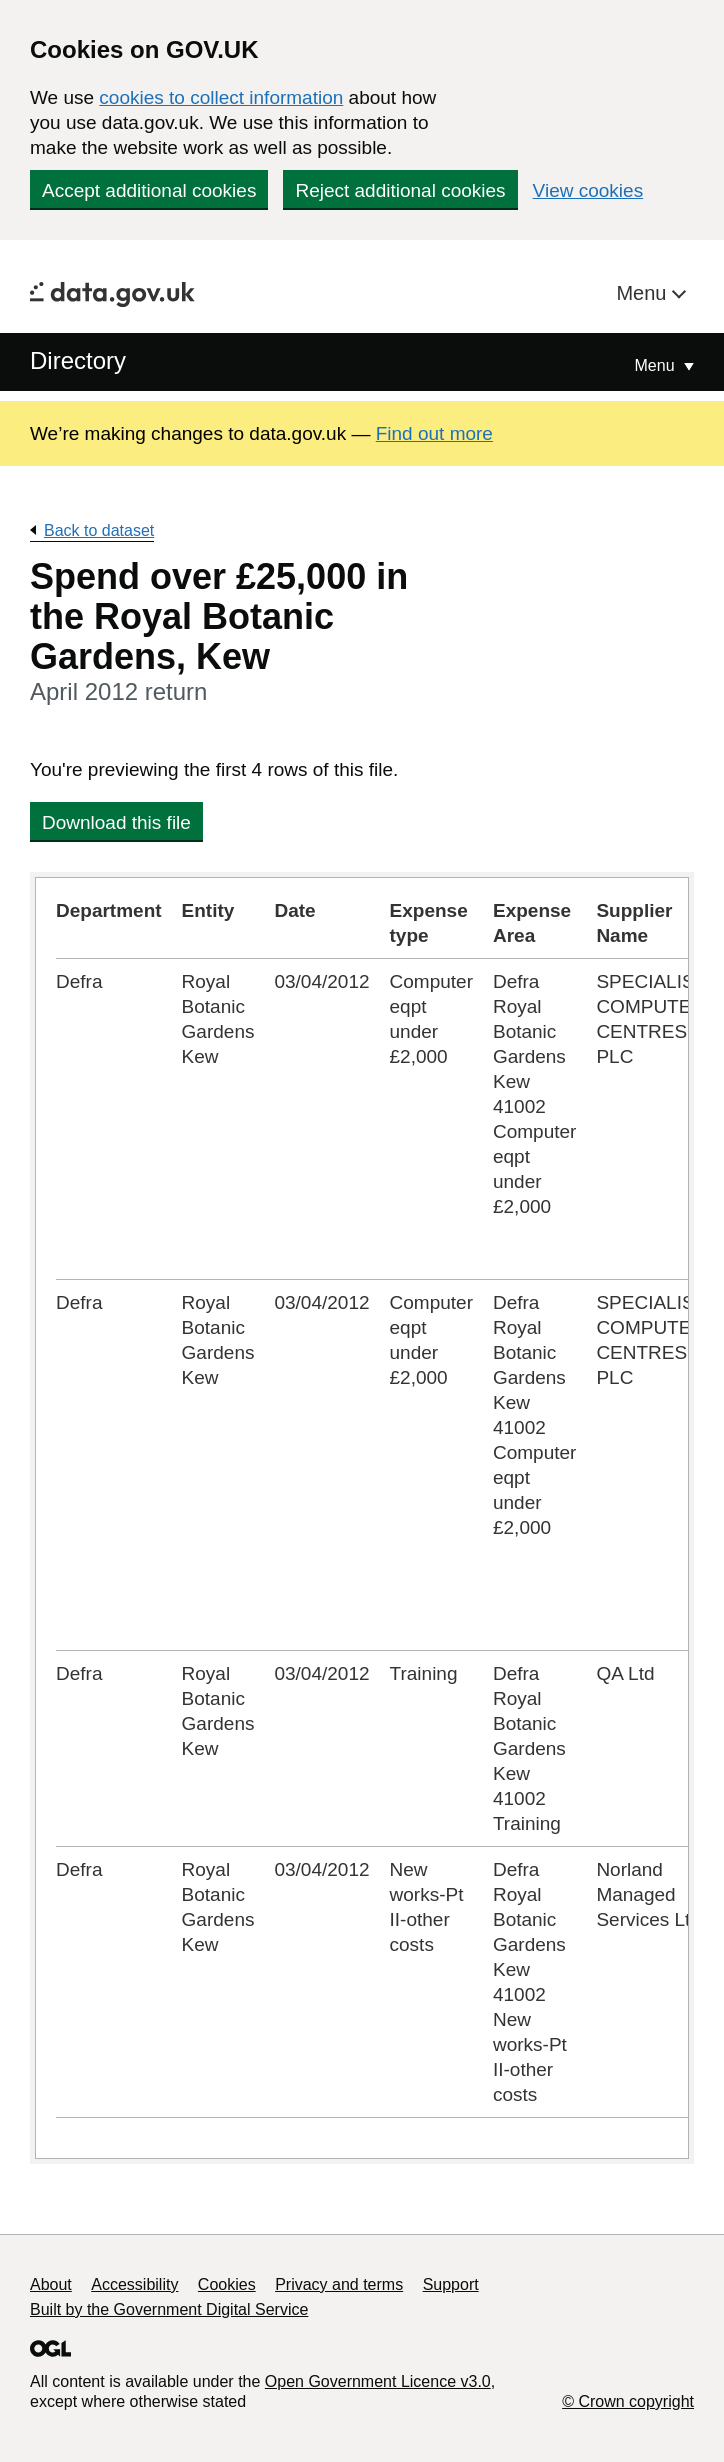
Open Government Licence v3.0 (378, 2381)
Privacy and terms (339, 2284)
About (51, 2284)
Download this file (116, 822)
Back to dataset (99, 530)
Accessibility (134, 2284)
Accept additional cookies (149, 190)
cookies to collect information (221, 97)
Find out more (434, 433)
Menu (644, 293)
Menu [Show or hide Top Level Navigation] (657, 365)
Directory (78, 360)
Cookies (227, 2284)
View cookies (588, 190)
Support (451, 2284)
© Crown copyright (628, 2401)
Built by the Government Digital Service (169, 2309)
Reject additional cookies (400, 190)
